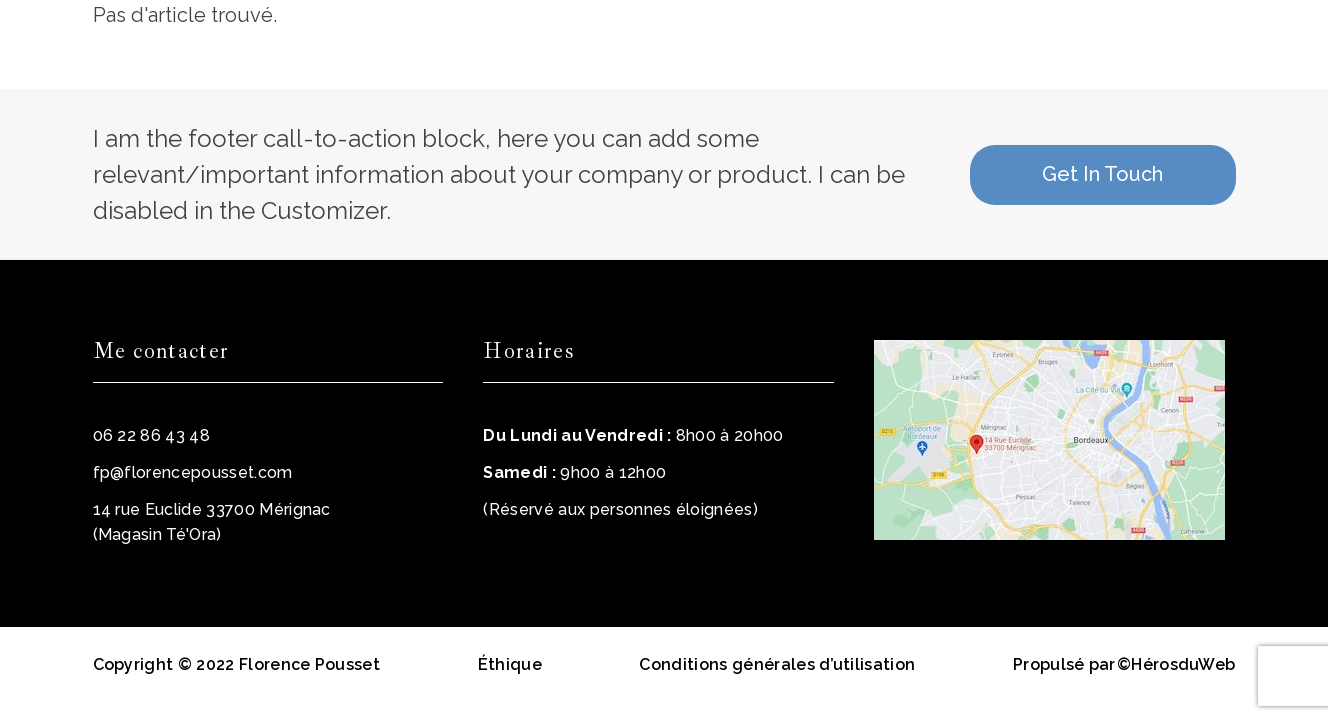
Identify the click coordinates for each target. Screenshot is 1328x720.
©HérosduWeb (1176, 664)
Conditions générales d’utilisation (777, 664)
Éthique (510, 664)
